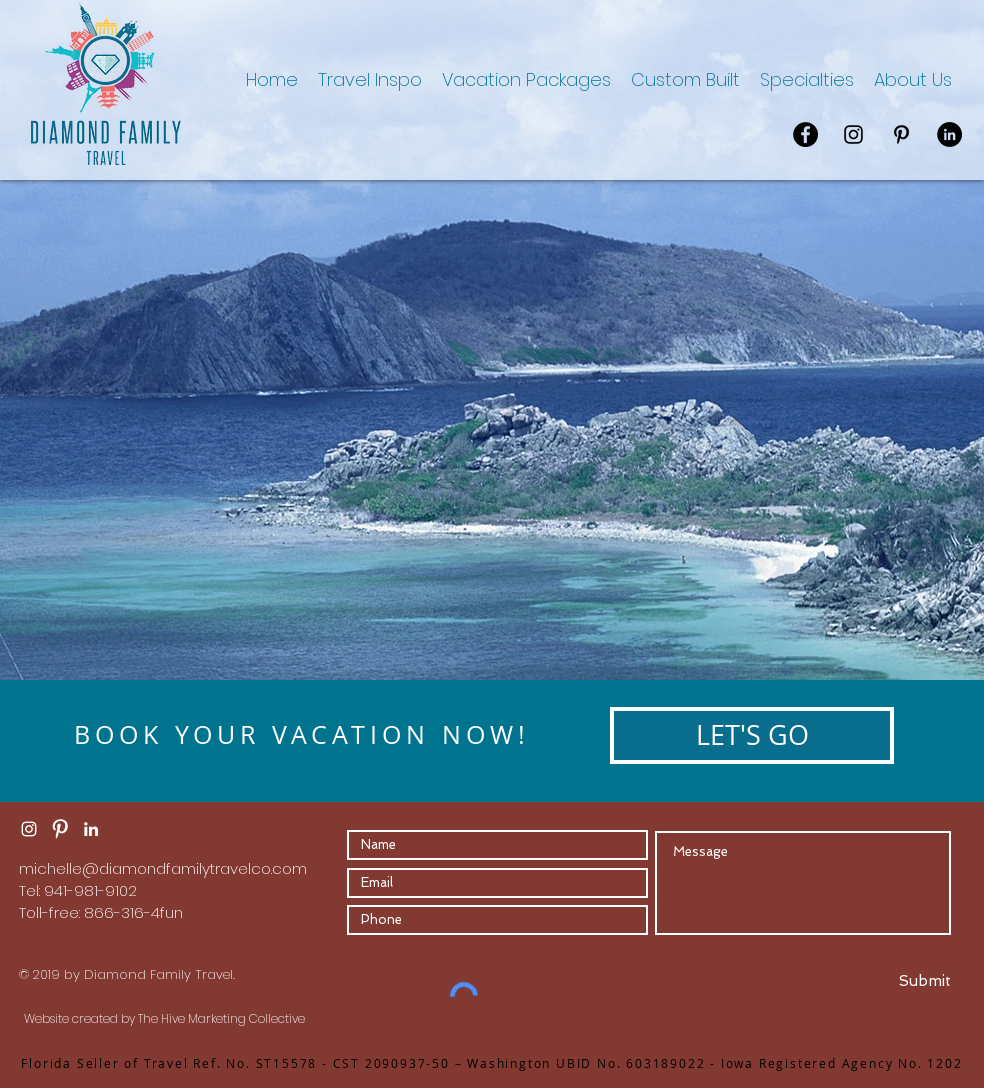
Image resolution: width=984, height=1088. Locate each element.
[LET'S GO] (752, 735)
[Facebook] (805, 134)
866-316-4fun (133, 912)
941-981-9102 (90, 890)
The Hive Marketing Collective (221, 1018)
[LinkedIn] (949, 134)
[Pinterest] (901, 134)
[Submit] (878, 981)
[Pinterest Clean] (60, 829)
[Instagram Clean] (29, 829)
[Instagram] (853, 134)
